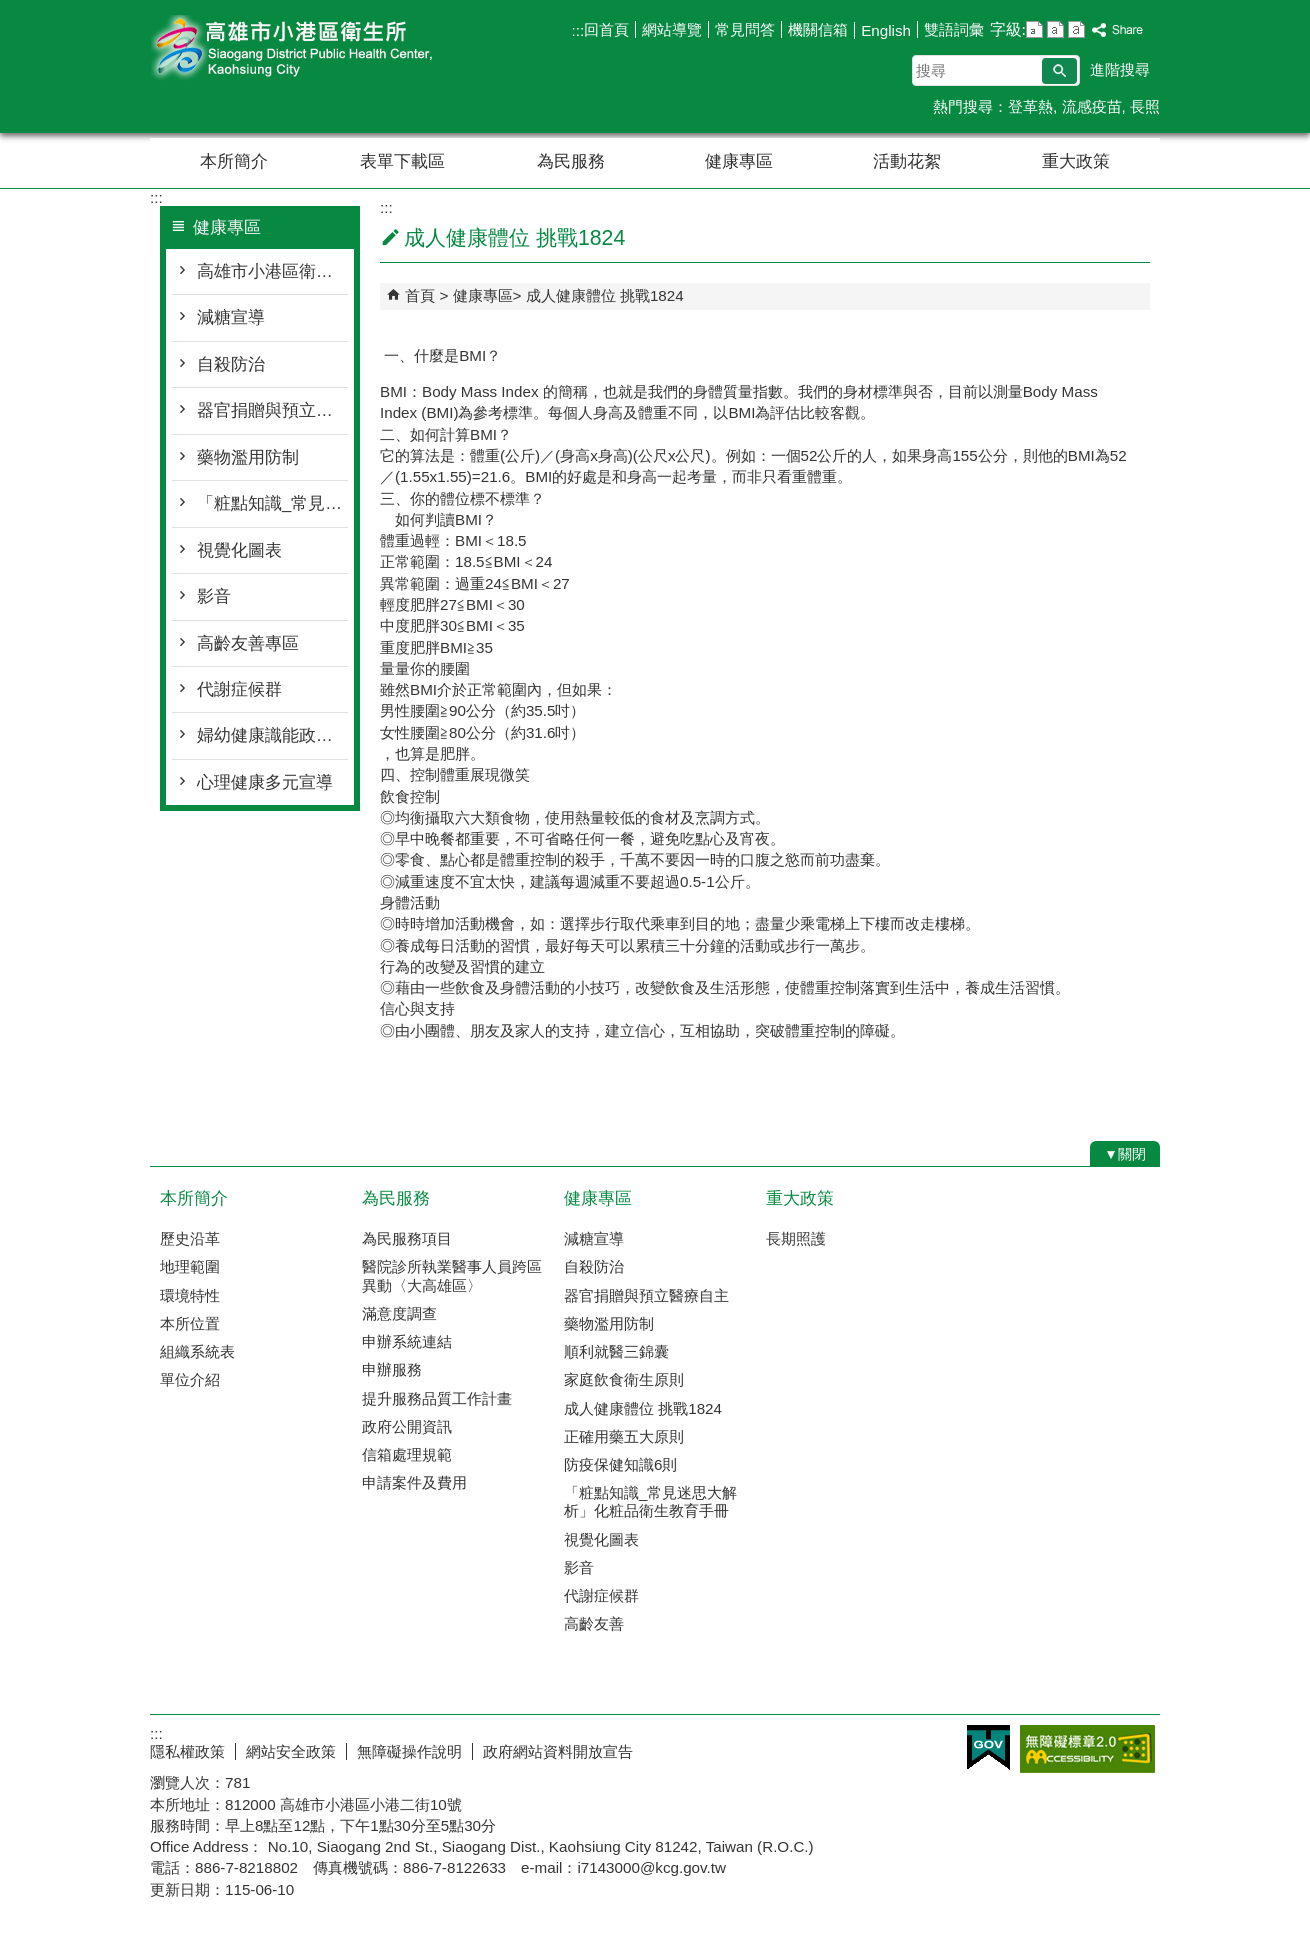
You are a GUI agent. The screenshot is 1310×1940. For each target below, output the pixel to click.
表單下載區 (402, 161)
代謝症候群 (239, 689)
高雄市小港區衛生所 (319, 48)
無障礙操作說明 (409, 1751)
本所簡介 (234, 161)
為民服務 (571, 161)
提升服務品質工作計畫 (437, 1398)
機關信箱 (818, 29)
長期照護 (796, 1238)
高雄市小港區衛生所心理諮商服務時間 (272, 271)
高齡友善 (594, 1623)
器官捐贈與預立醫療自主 (272, 410)
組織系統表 (197, 1351)
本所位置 (190, 1323)
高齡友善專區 (248, 643)
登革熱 (1030, 106)
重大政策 (1076, 161)
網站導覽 (672, 29)
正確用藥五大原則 (624, 1436)
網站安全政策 (291, 1751)
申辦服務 (392, 1369)
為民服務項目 (407, 1238)
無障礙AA (1087, 1749)
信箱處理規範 (407, 1454)
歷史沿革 (190, 1238)
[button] (1059, 71)
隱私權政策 (187, 1751)
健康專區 (739, 161)
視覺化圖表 (239, 550)
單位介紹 (190, 1379)
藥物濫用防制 (248, 457)
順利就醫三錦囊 (616, 1351)
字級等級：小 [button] (1034, 29)
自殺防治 (231, 364)
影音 (214, 596)
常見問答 (745, 29)
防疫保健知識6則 (620, 1464)
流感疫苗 (1092, 106)
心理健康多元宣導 (265, 782)
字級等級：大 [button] (1076, 29)
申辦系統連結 (407, 1341)
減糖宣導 (231, 317)
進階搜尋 (1120, 69)
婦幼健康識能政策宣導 (272, 735)
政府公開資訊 (407, 1426)
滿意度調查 (399, 1313)
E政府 (988, 1747)
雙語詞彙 (954, 29)
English (886, 30)
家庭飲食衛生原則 (624, 1379)
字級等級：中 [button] (1055, 29)
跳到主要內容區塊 (10, 10)
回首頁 (606, 29)
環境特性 (190, 1295)
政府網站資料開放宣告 (558, 1751)
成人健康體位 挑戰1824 (605, 295)
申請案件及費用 (414, 1482)
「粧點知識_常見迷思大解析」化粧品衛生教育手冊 (272, 503)
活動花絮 (907, 161)
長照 (1145, 106)
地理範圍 (190, 1266)
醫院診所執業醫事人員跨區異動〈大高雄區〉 (452, 1275)
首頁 (420, 295)
